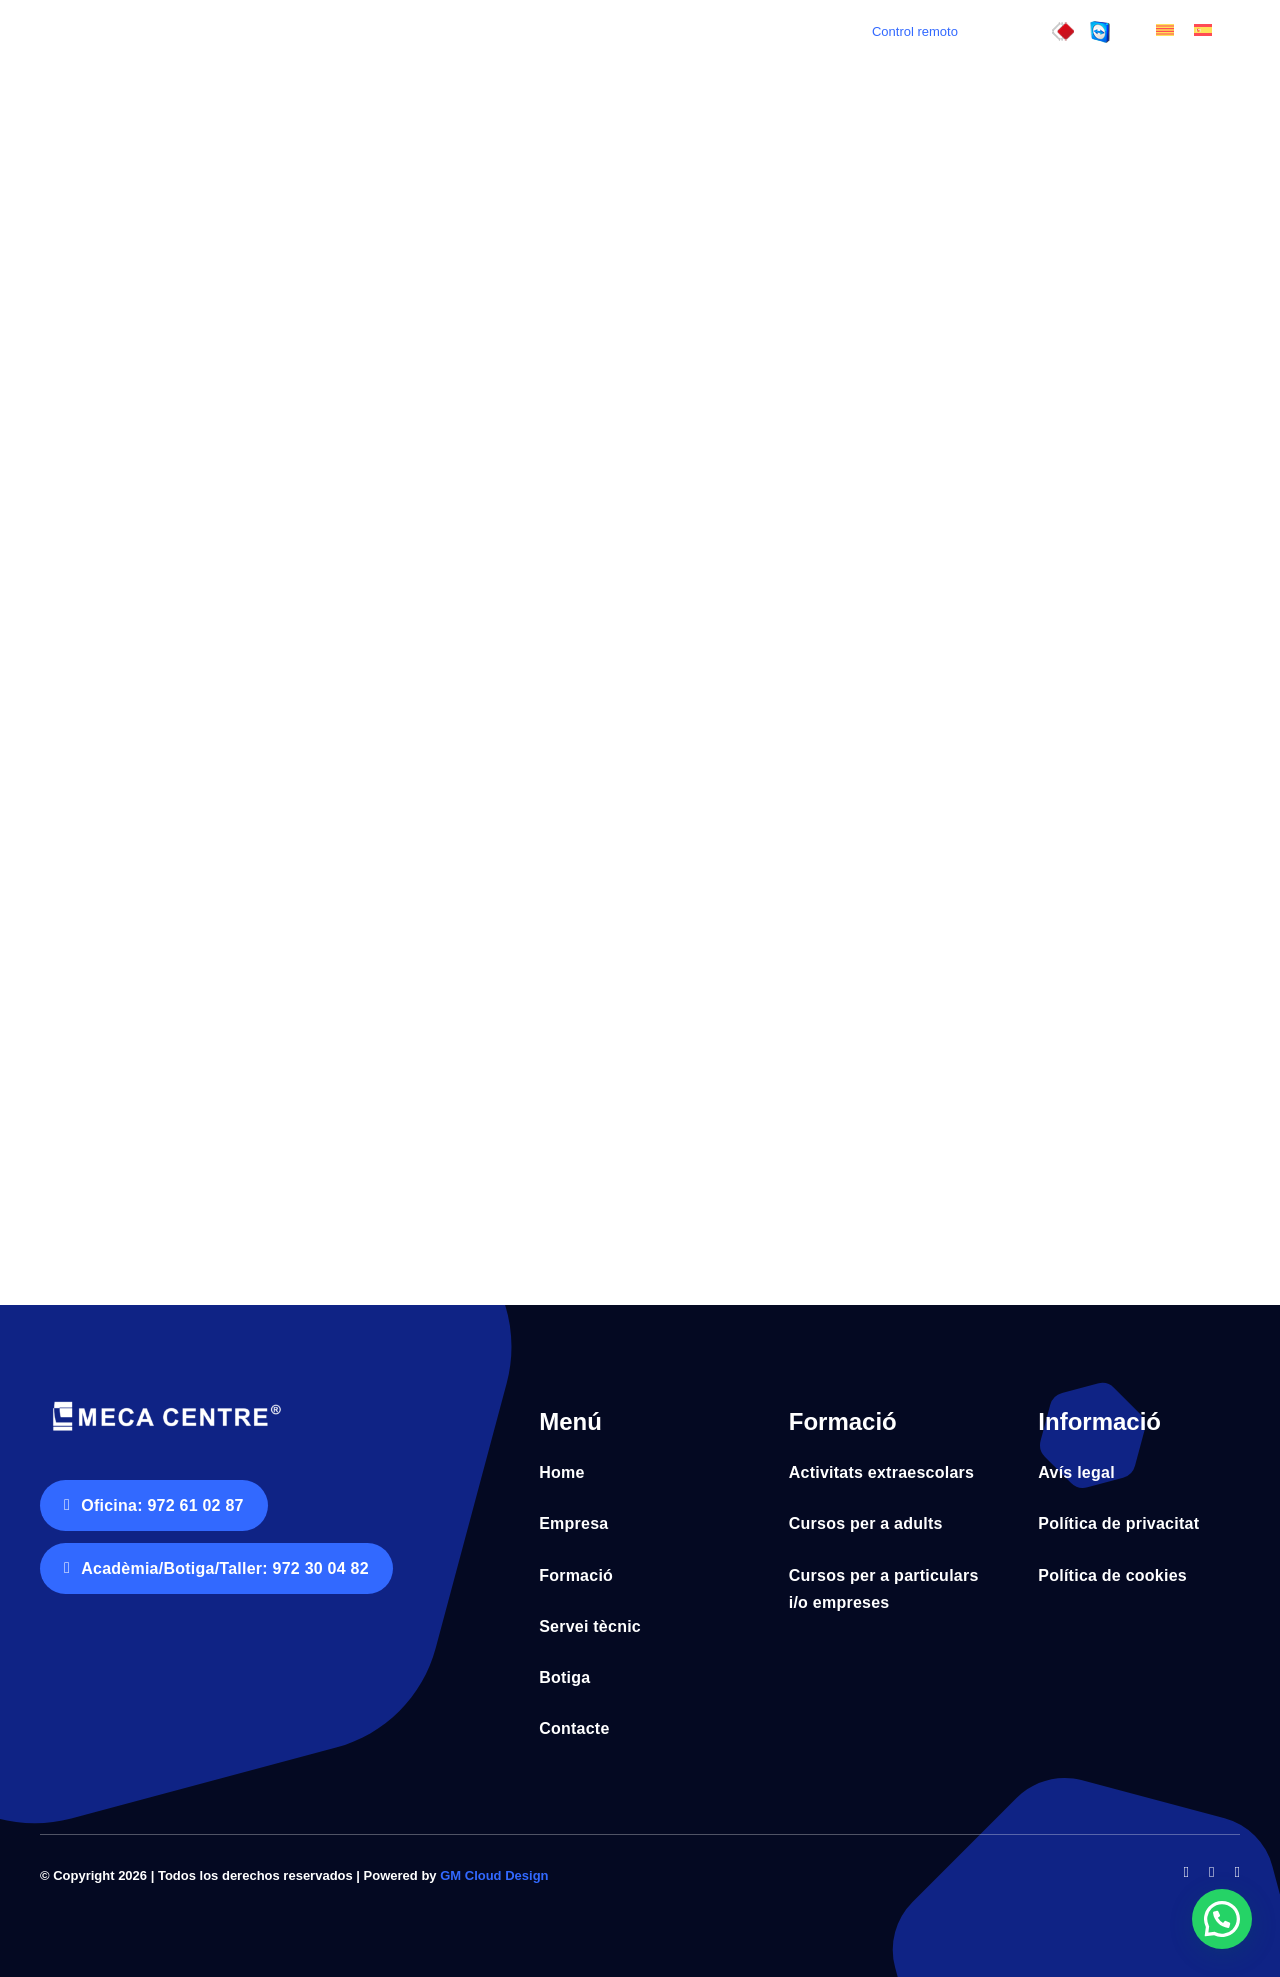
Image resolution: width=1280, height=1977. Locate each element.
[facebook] (1186, 1872)
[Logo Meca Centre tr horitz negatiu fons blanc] (165, 1403)
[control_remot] (1100, 29)
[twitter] (1211, 1872)
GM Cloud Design (494, 1875)
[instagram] (1237, 1872)
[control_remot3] (1063, 29)
